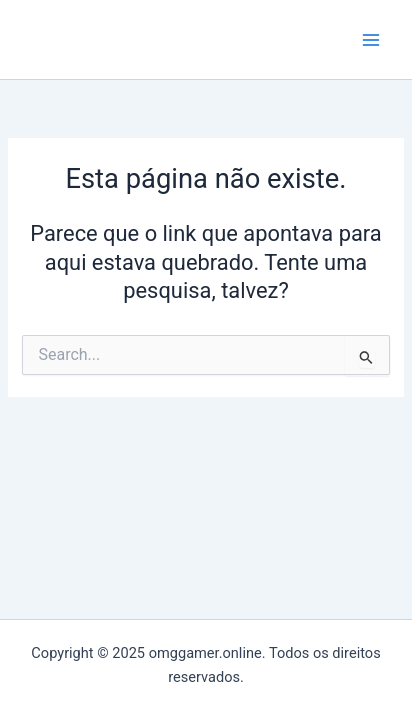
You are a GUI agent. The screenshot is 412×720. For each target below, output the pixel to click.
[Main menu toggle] (371, 40)
